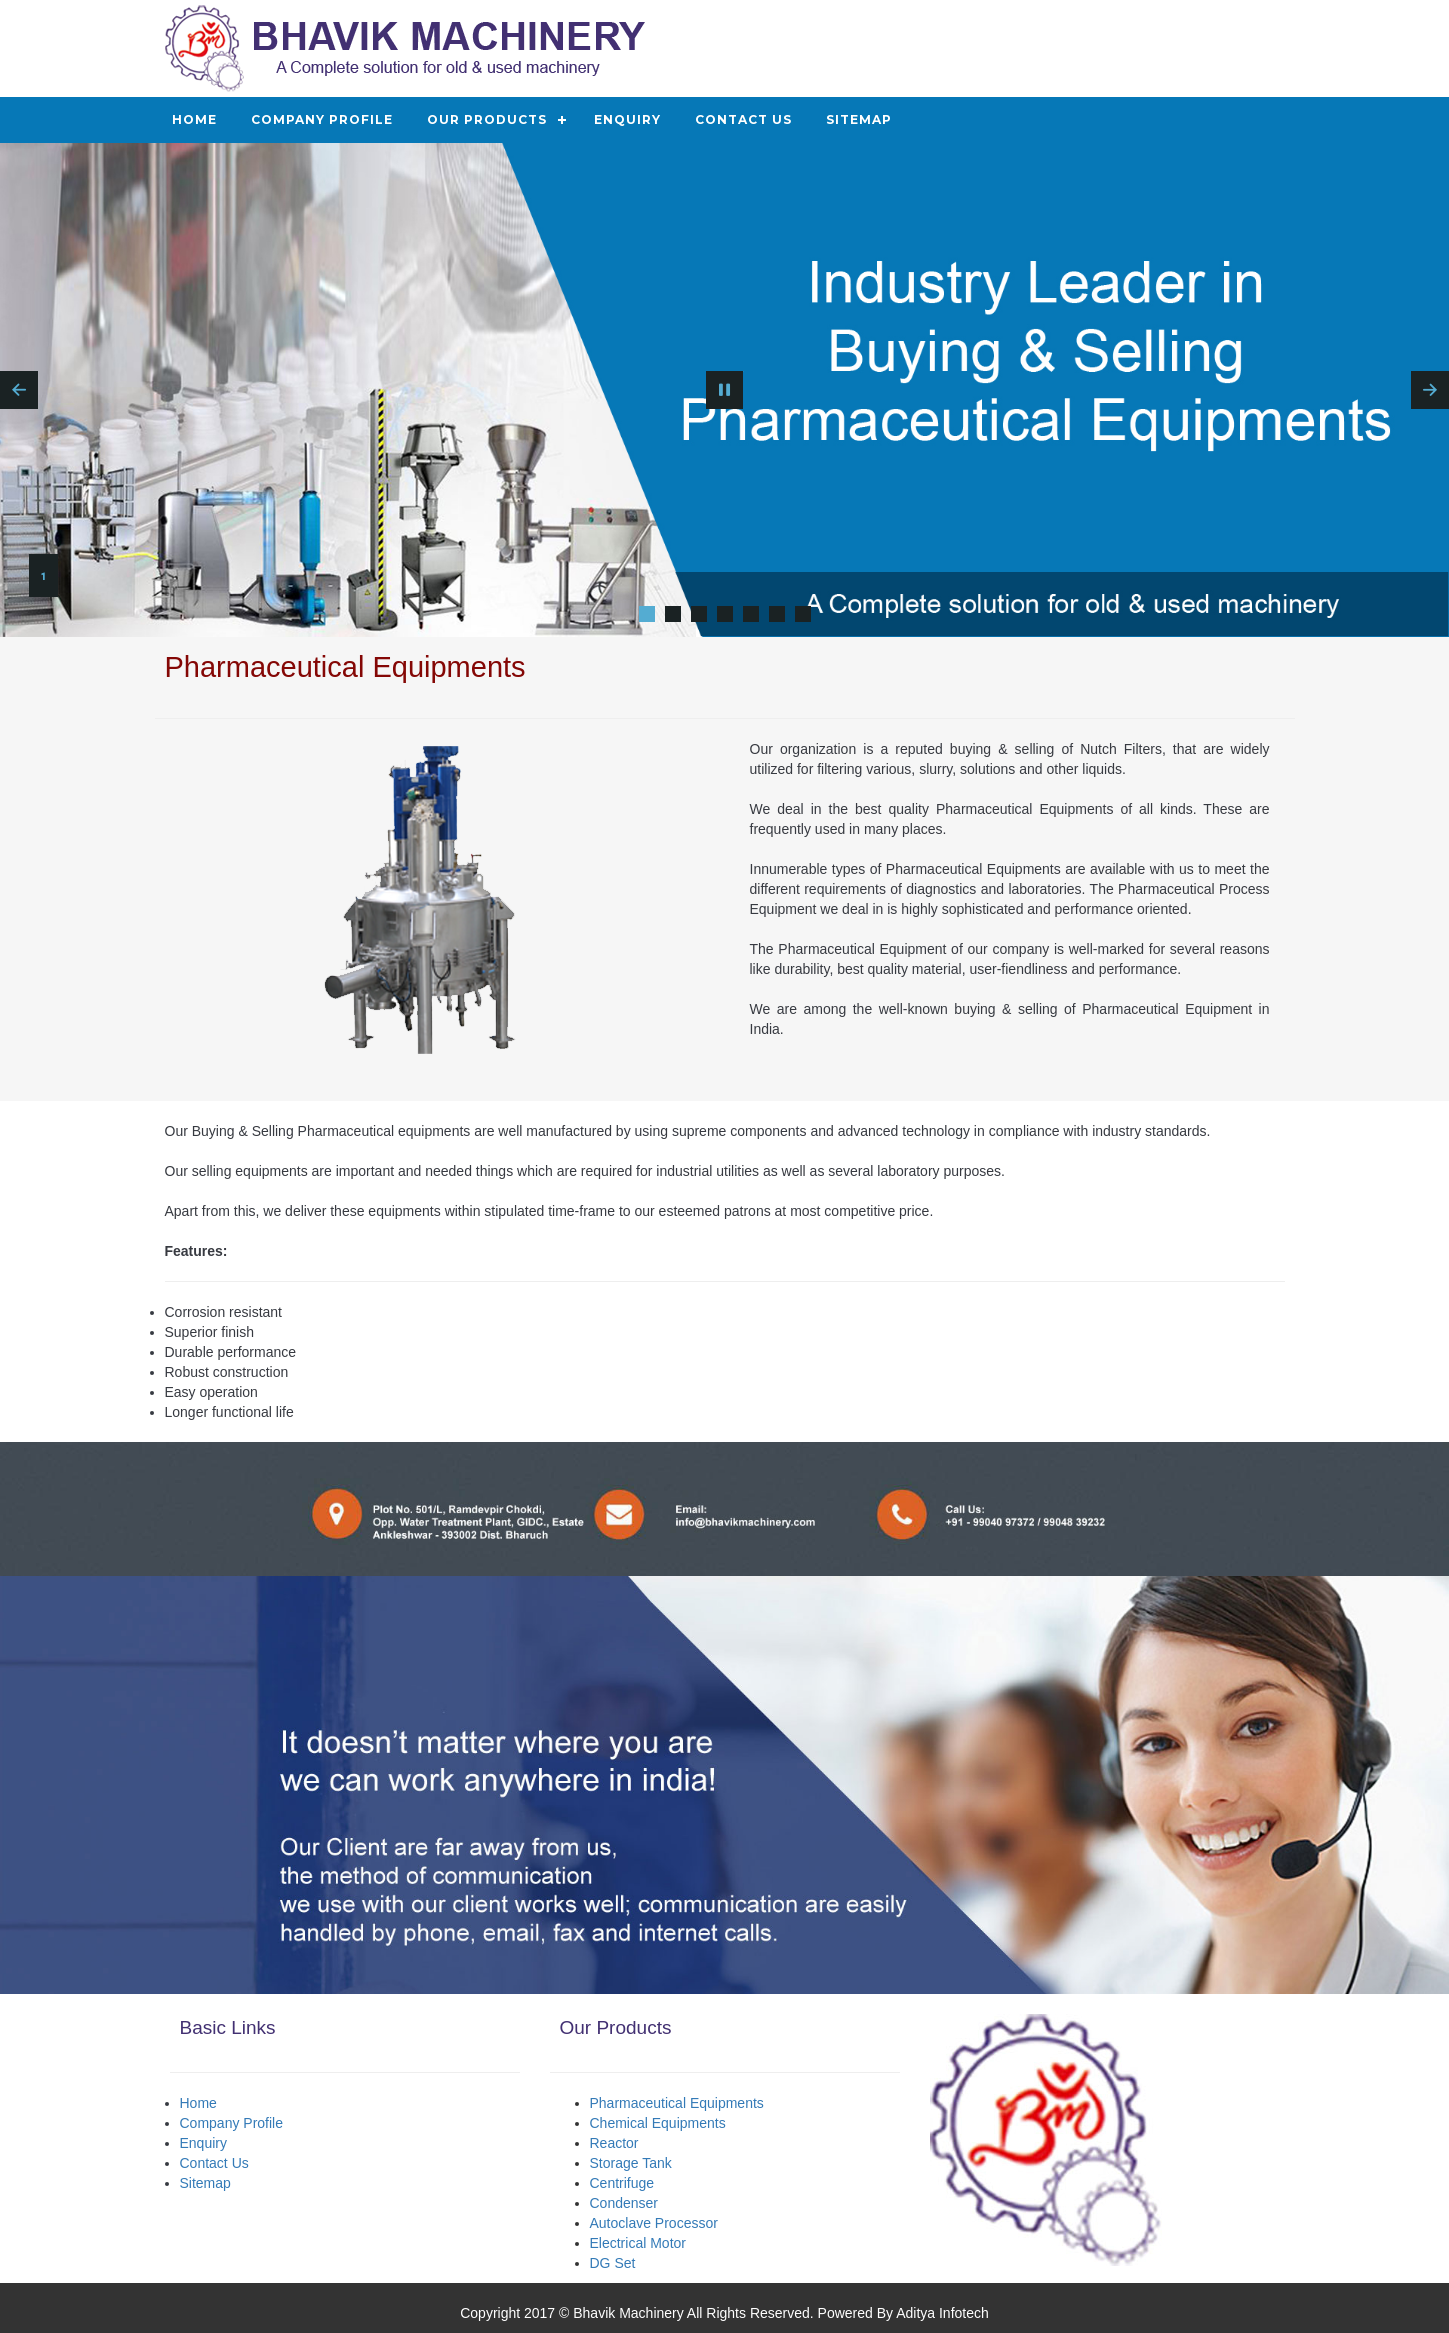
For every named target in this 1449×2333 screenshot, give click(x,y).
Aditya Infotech (942, 2313)
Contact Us (743, 119)
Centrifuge (622, 2183)
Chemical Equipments (658, 2123)
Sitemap (859, 119)
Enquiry (627, 119)
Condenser (624, 2203)
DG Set (613, 2263)
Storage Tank (631, 2163)
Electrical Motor (638, 2243)
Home (194, 119)
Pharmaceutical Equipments (677, 2103)
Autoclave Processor (654, 2223)
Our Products (487, 119)
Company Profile (322, 119)
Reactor (614, 2143)
